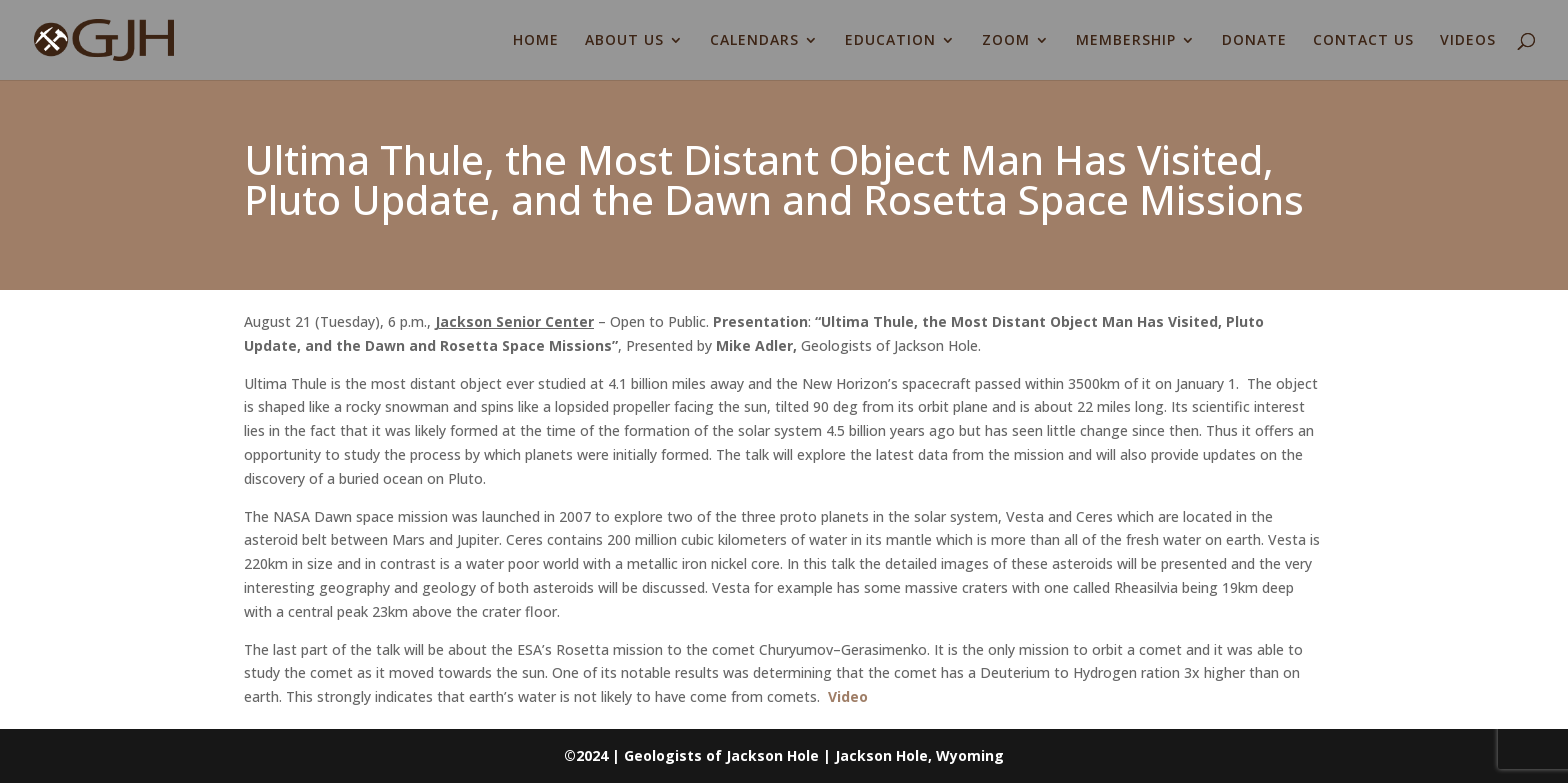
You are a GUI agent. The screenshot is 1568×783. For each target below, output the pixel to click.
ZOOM (1006, 41)
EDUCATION (890, 41)
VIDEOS (1468, 41)
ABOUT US (624, 41)
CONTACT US (1363, 41)
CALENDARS (754, 41)
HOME (536, 41)
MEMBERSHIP (1126, 41)
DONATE (1254, 41)
